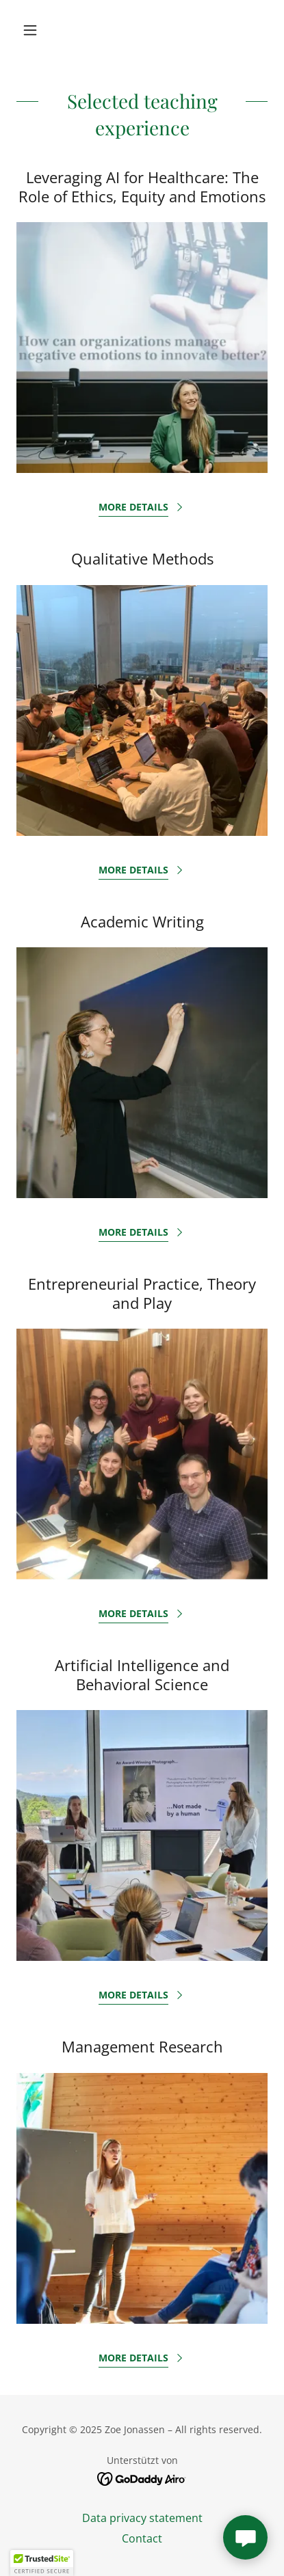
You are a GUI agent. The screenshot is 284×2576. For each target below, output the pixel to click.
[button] (35, 30)
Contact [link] (142, 2538)
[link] (142, 2477)
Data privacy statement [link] (142, 2517)
